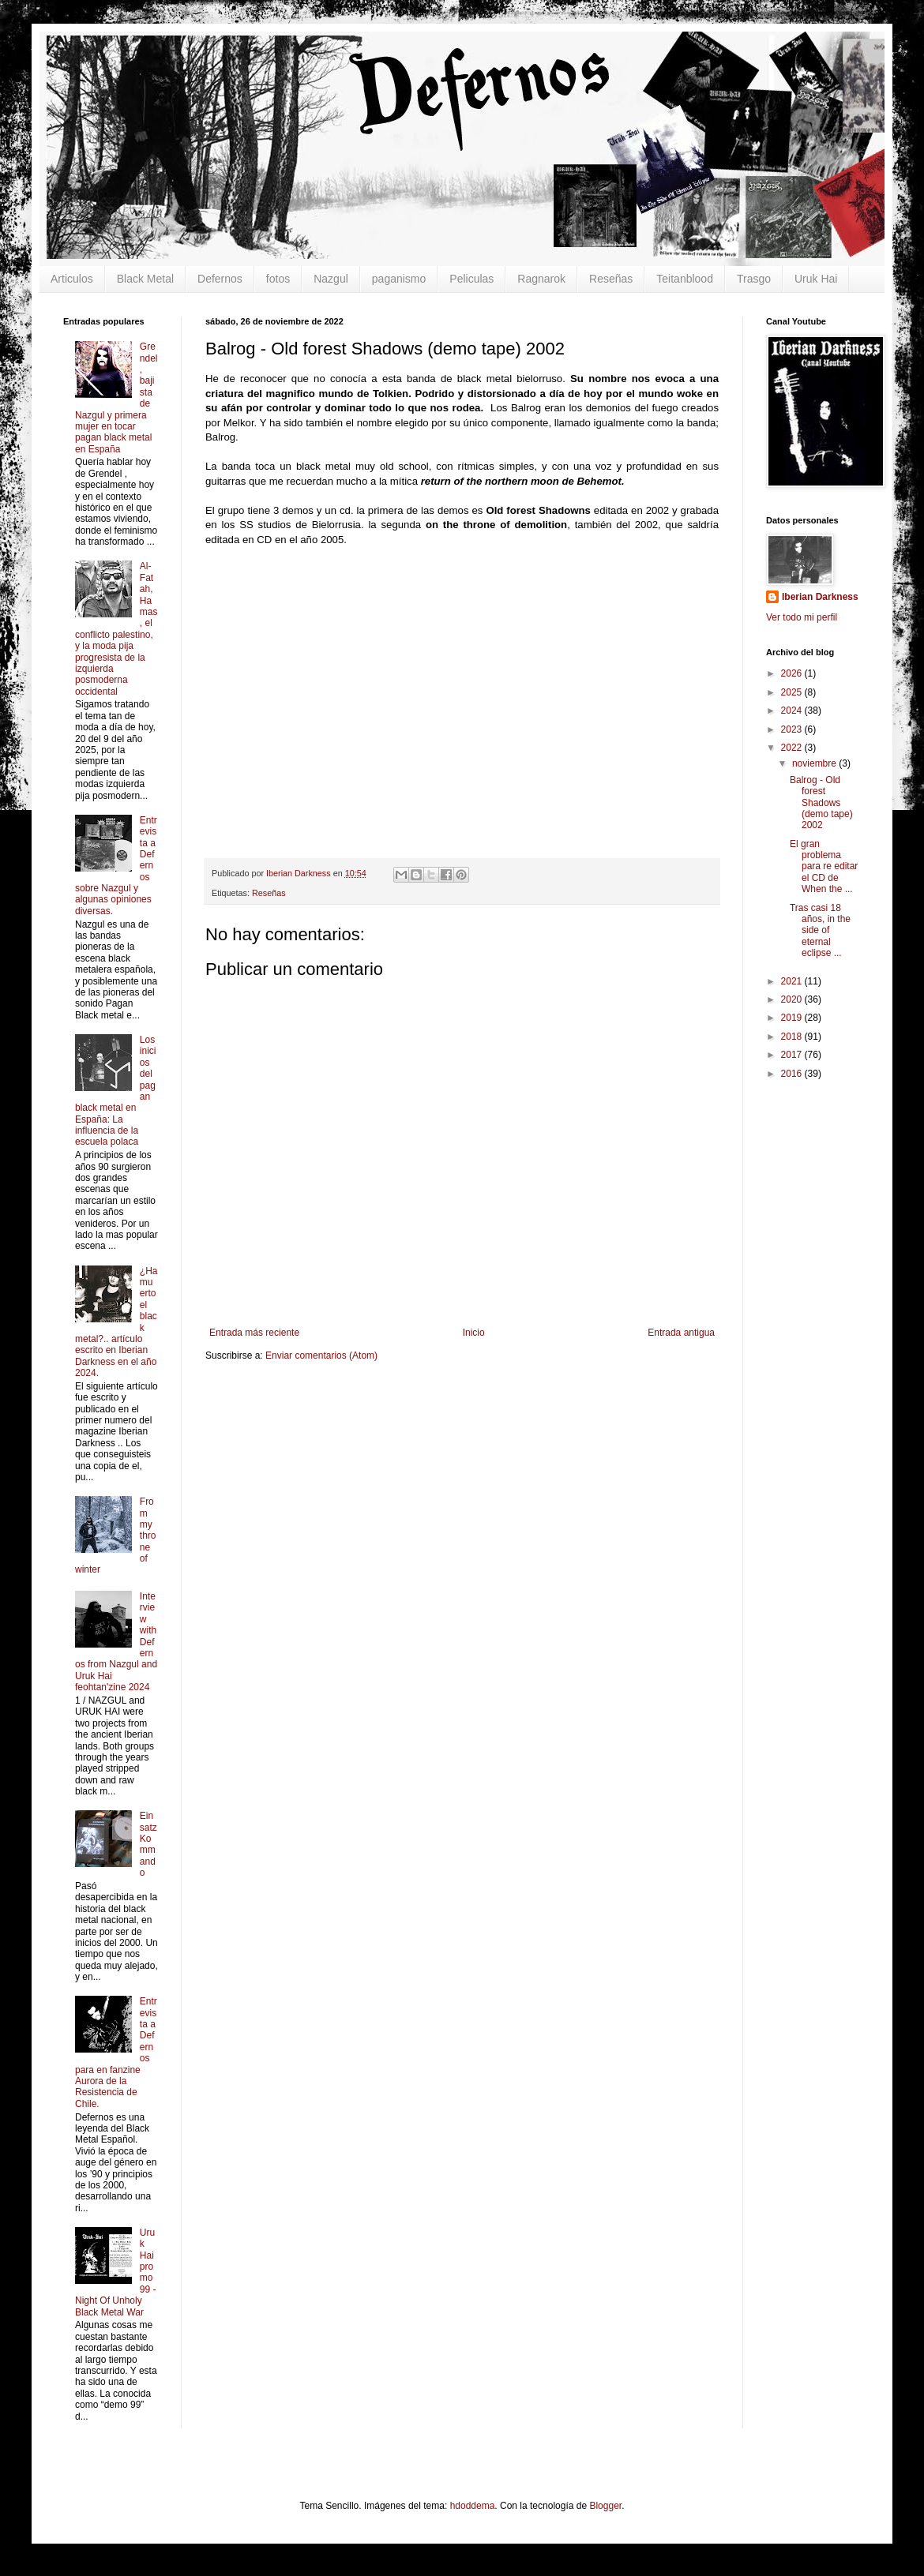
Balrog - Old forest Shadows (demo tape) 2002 (821, 802)
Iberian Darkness (820, 596)
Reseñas (611, 278)
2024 (793, 710)
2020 (793, 999)
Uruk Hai (815, 278)
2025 (793, 692)
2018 (793, 1036)
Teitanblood (684, 278)
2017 (793, 1054)
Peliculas (471, 278)
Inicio (474, 1332)
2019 (793, 1017)
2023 (793, 729)
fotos (278, 278)
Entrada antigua (681, 1332)
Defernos (219, 278)
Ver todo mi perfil (801, 617)
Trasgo (754, 278)
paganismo (399, 278)
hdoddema (472, 2505)
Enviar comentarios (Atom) (321, 1355)
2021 (793, 981)
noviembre (815, 763)
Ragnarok (541, 278)
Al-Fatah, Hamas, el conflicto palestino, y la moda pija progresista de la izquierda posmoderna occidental (116, 628)
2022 (793, 747)
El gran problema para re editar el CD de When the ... (824, 866)
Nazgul (331, 278)
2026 (793, 673)
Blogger (605, 2505)
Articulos (72, 278)
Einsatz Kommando (148, 1844)
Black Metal (145, 278)
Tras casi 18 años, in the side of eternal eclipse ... (820, 930)
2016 (793, 1073)
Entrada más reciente (254, 1332)
